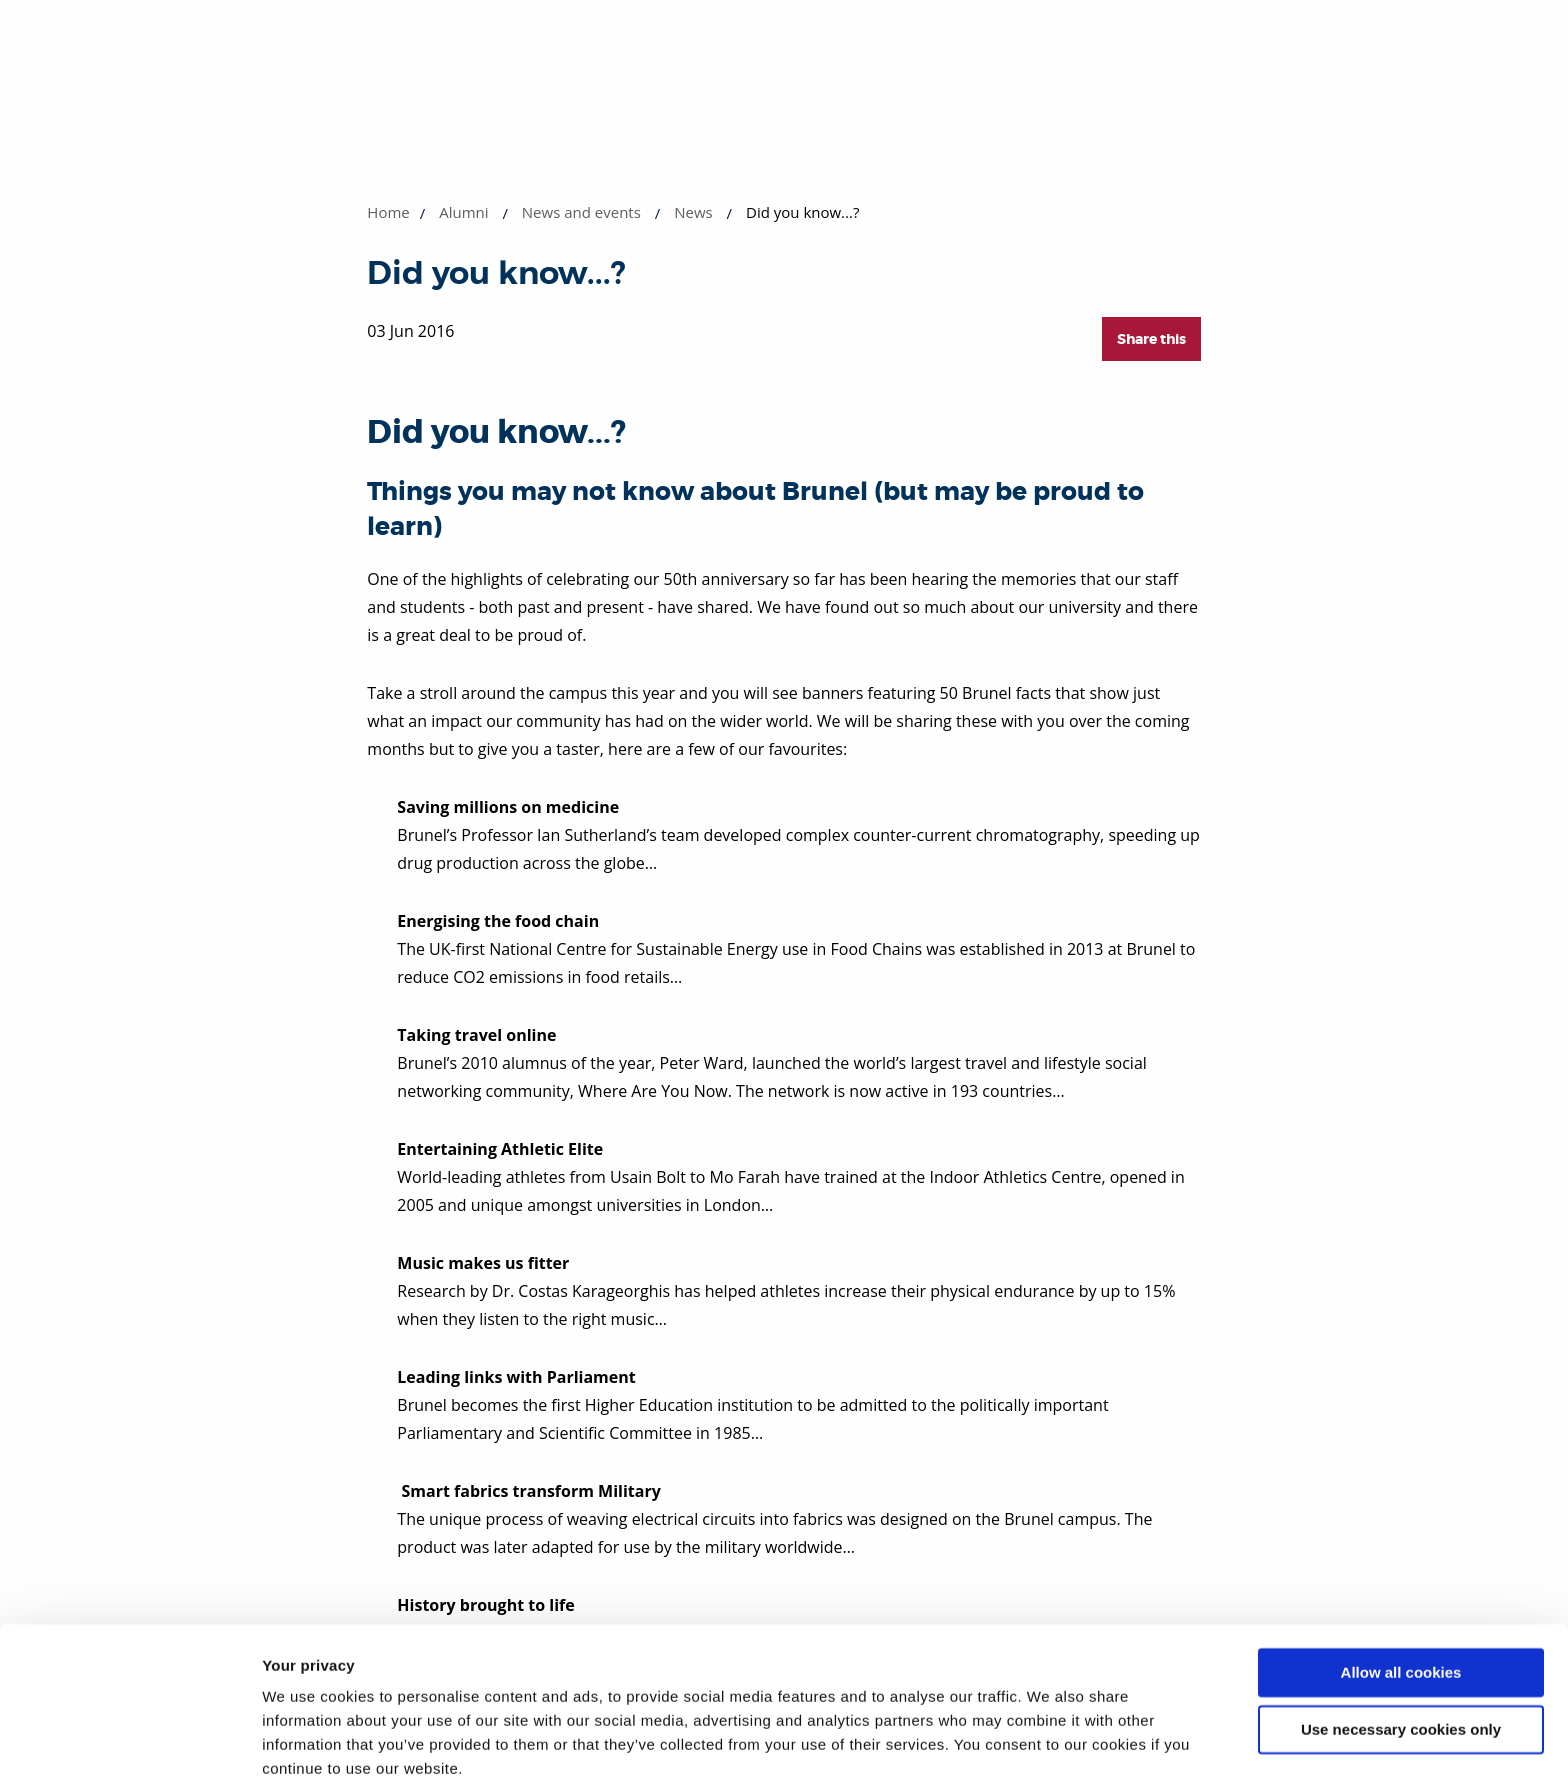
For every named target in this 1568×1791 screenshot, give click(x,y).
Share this (1151, 339)
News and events (581, 212)
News (693, 212)
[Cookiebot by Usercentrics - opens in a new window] (129, 1752)
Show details (308, 1751)
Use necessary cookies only (1401, 1656)
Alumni (463, 212)
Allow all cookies (1401, 1600)
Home (388, 212)
